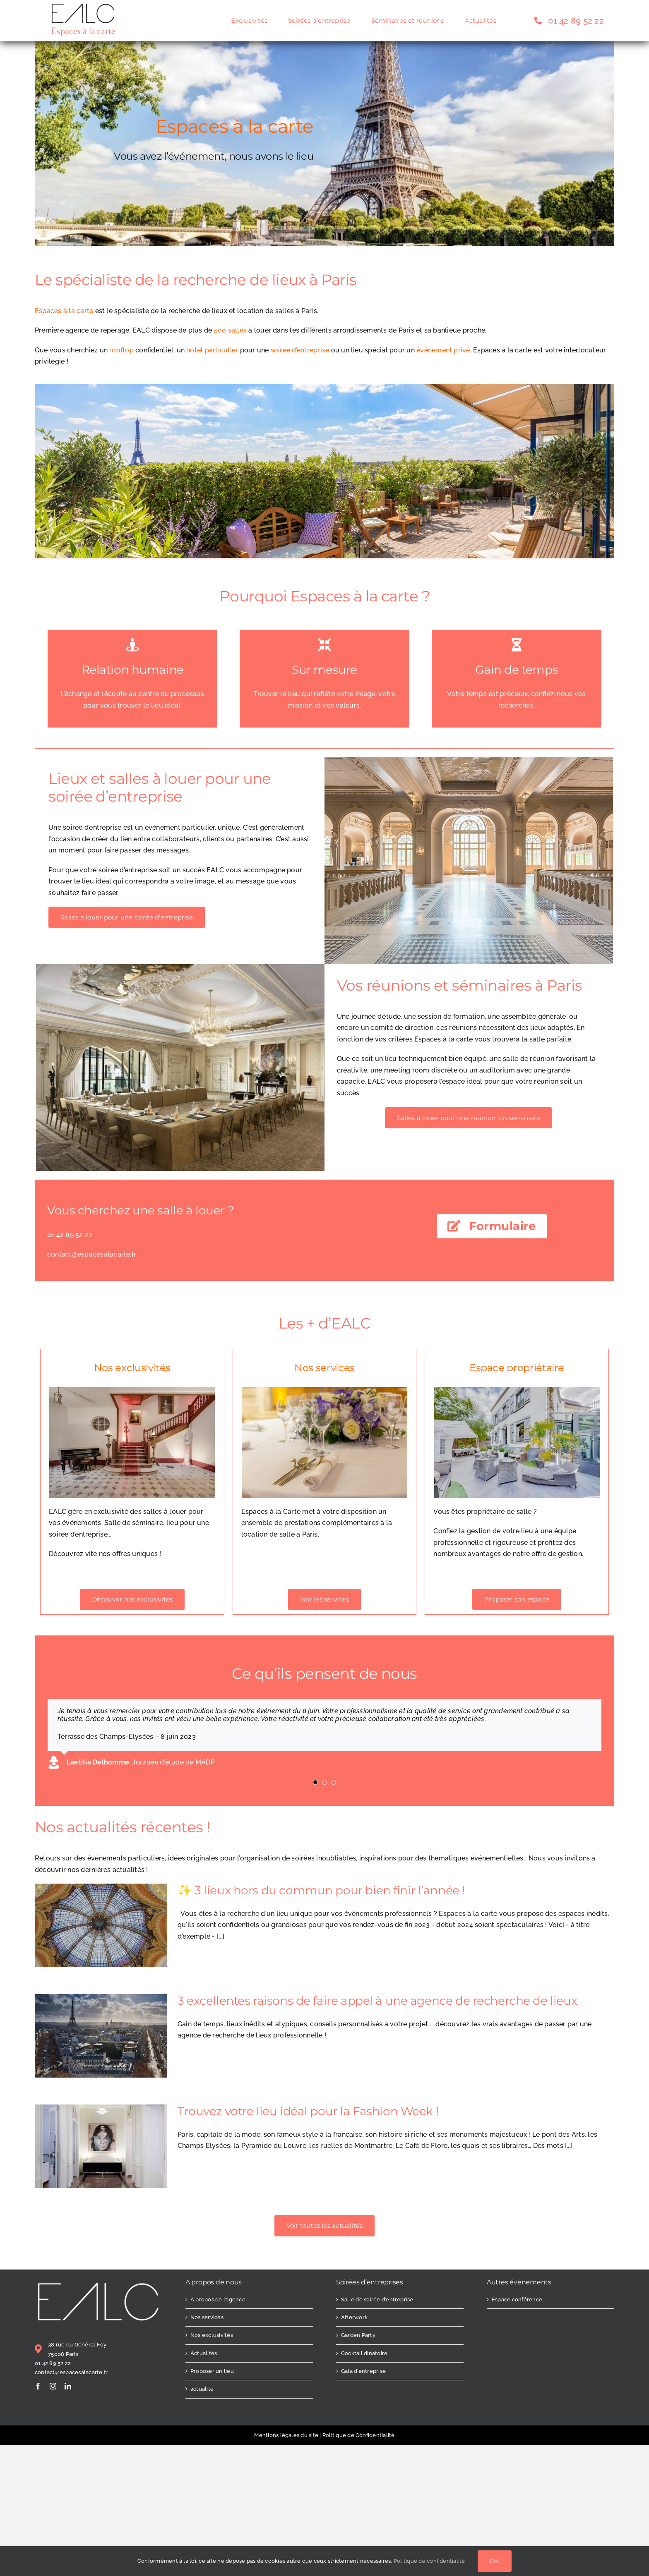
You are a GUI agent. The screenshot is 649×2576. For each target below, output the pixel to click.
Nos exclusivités (211, 2335)
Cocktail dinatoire (364, 2353)
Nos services (207, 2317)
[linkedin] (68, 2386)
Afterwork (354, 2317)
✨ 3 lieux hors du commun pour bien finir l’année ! (321, 1890)
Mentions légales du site (286, 2435)
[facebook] (38, 2386)
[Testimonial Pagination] (315, 1782)
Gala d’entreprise (363, 2371)
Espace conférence (517, 2299)
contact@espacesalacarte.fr (71, 2372)
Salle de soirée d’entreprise (377, 2299)
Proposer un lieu (212, 2371)
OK (495, 2561)
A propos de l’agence (217, 2299)
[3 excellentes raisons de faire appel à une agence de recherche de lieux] (101, 2036)
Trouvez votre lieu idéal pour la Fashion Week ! (308, 2111)
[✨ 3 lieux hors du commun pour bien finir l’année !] (101, 1925)
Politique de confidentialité (429, 2561)
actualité (202, 2389)
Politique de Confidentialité (358, 2435)
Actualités (203, 2353)
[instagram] (53, 2386)
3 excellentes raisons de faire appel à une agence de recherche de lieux (377, 2001)
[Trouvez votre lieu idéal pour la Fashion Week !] (101, 2146)
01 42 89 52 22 (53, 2363)
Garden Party (358, 2335)
